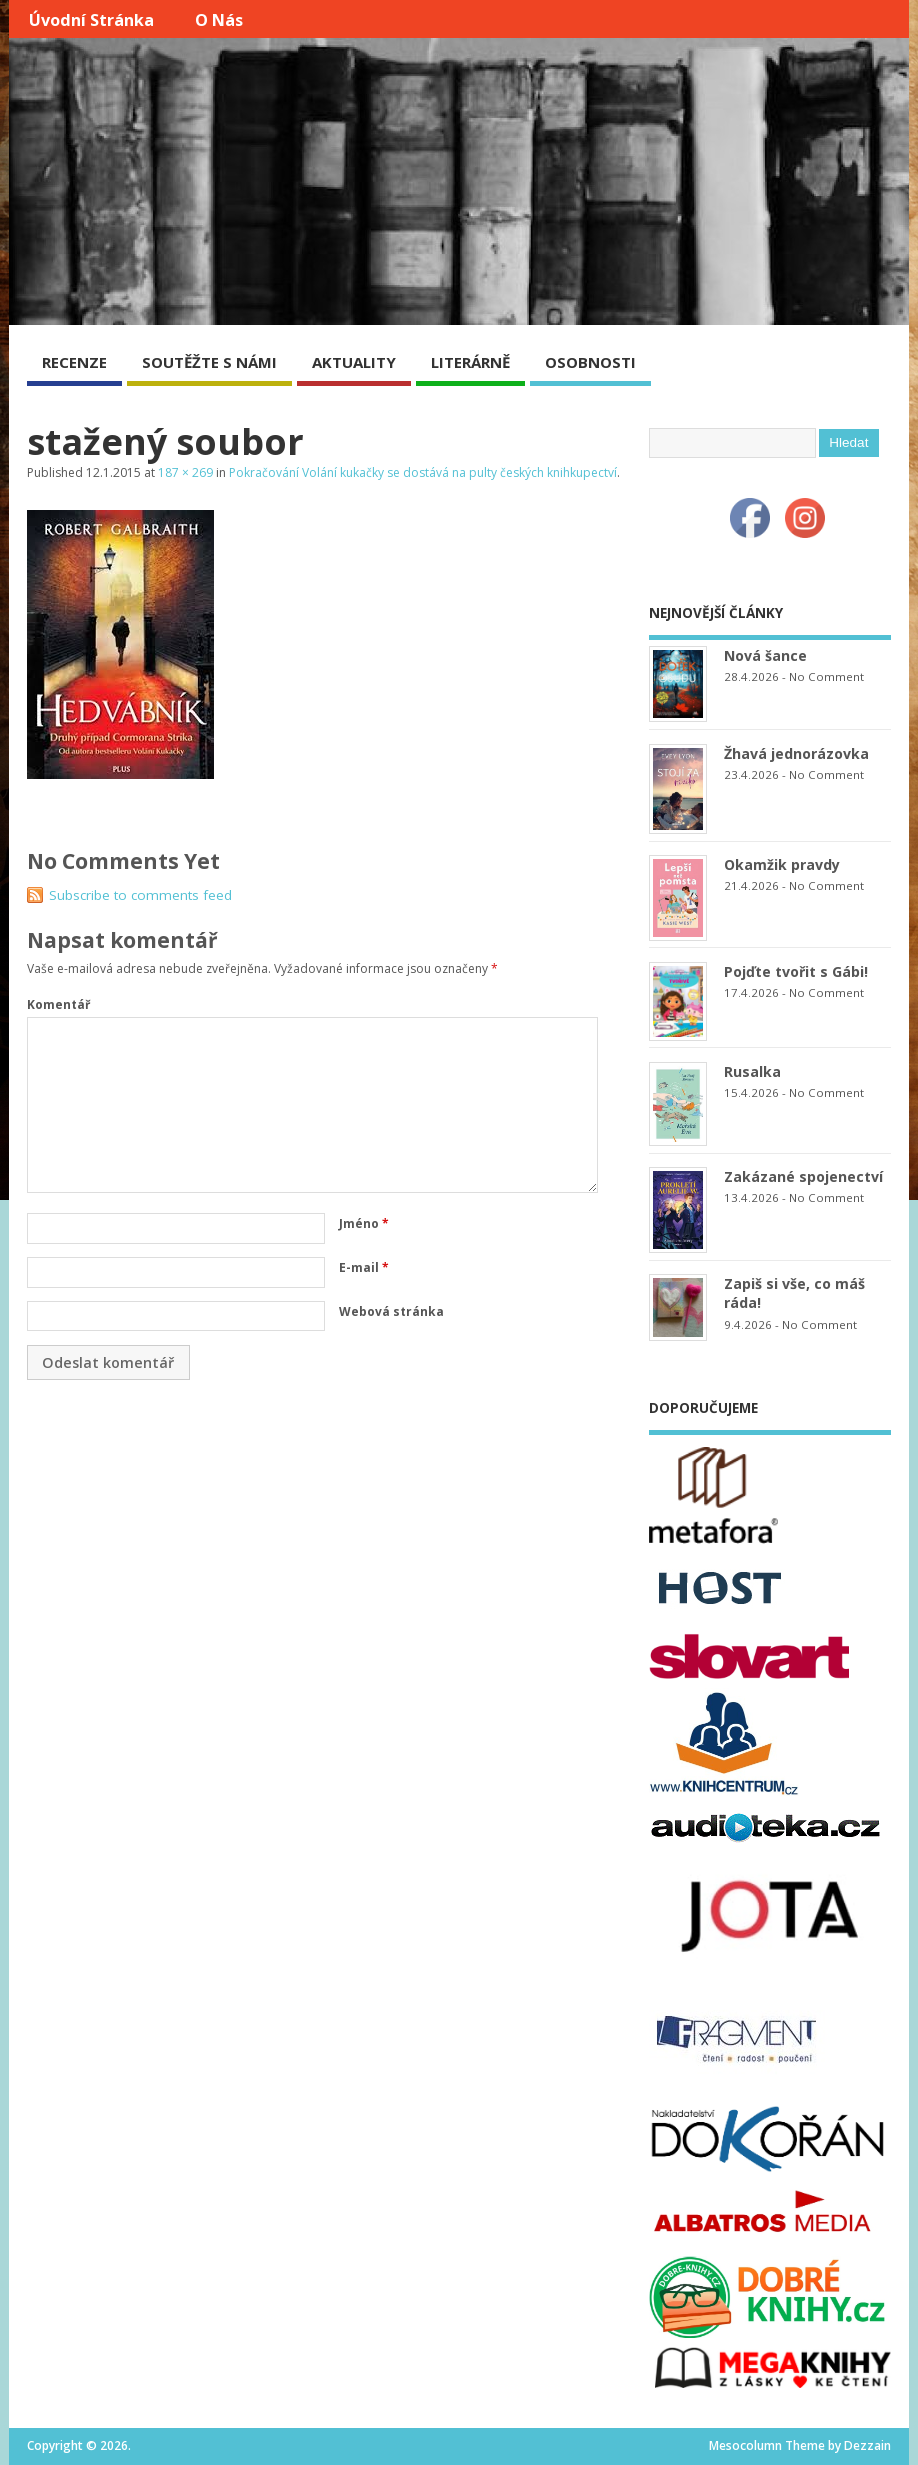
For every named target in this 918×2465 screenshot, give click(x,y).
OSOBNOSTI (590, 362)
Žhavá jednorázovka (796, 753)
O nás (219, 20)
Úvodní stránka (91, 20)
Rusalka (752, 1071)
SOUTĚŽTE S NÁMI (209, 362)
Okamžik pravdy (782, 864)
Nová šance (765, 655)
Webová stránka (391, 1311)
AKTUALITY (354, 362)
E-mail (364, 1267)
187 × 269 (185, 472)
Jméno (364, 1223)
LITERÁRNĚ (470, 362)
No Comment (826, 676)
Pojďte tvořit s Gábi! (796, 971)
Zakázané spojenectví (803, 1176)
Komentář (58, 1004)
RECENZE (74, 362)
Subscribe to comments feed (140, 895)
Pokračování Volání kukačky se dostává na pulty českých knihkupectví (423, 472)
